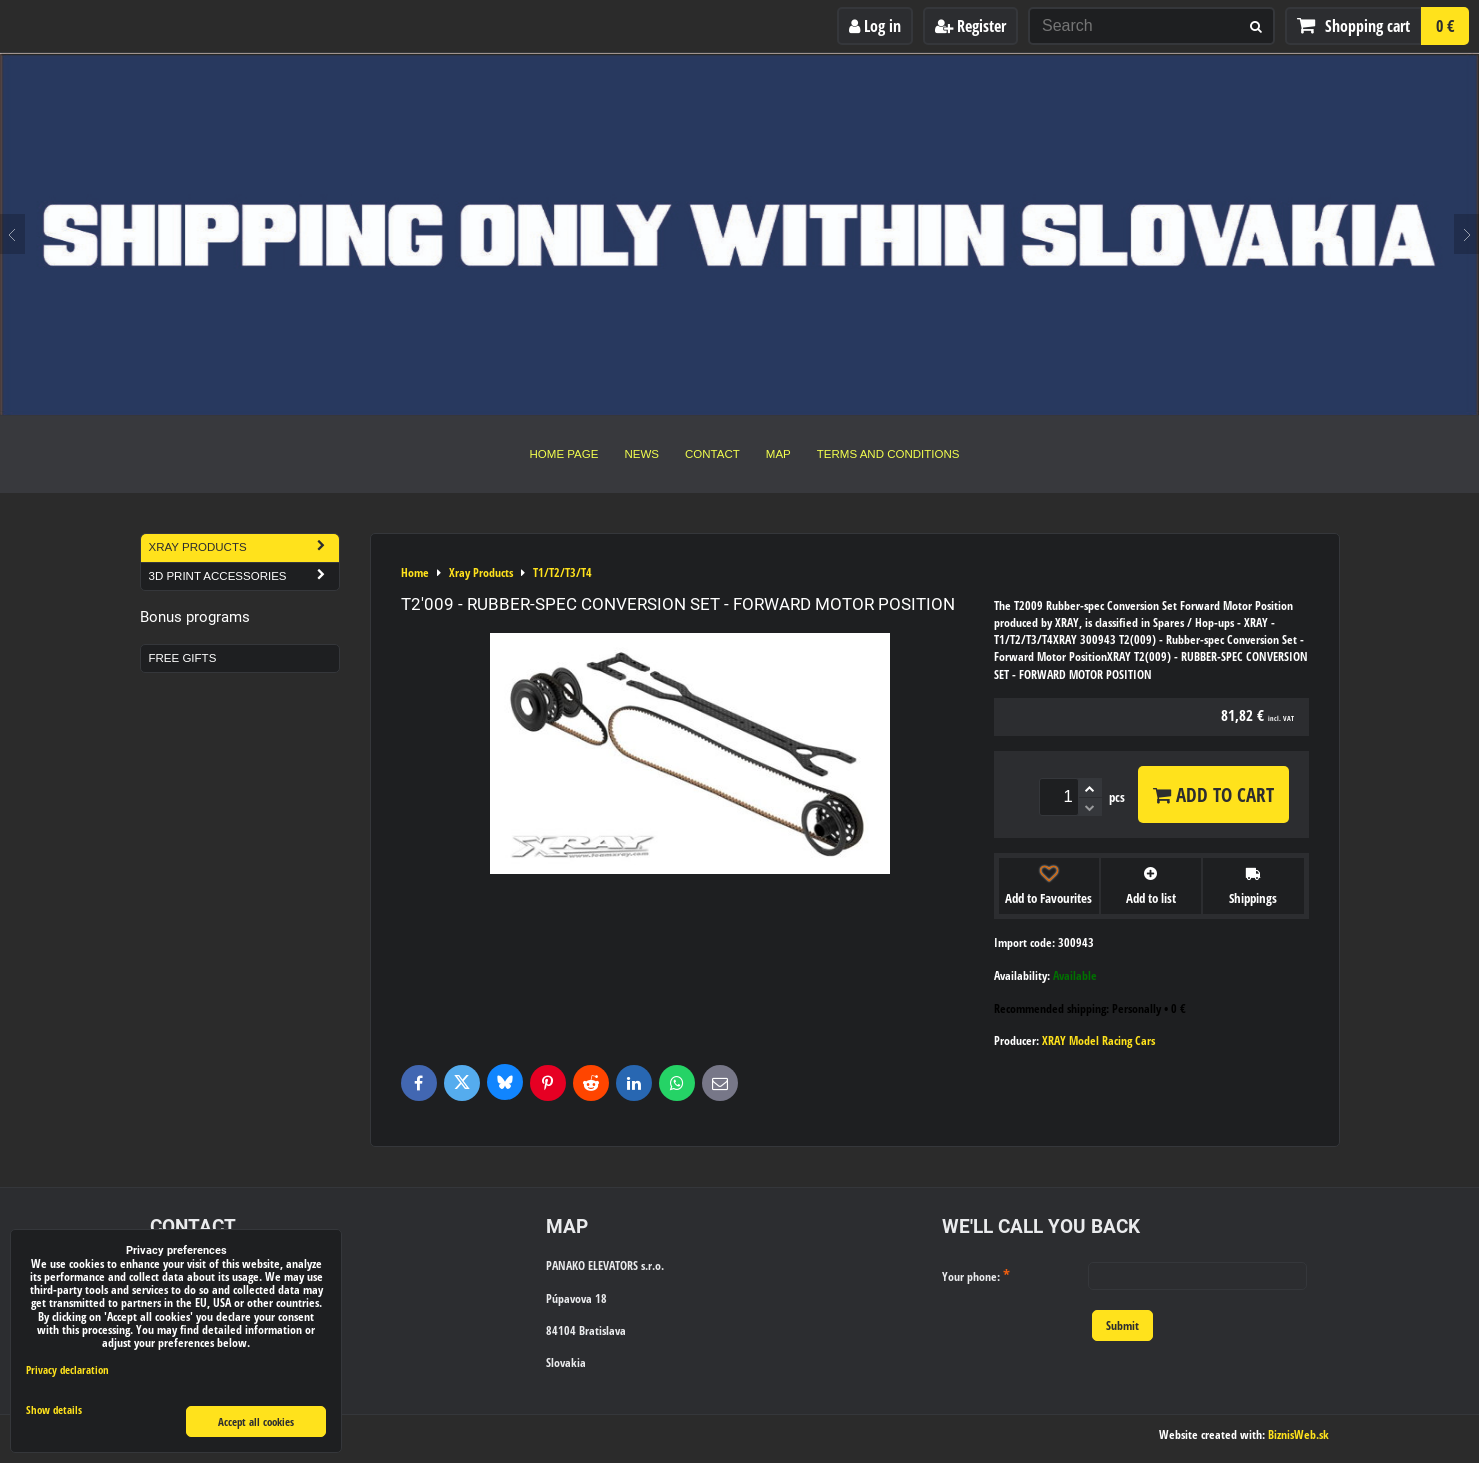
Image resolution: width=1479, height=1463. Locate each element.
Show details (54, 1410)
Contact (712, 454)
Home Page (564, 454)
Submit (1122, 1325)
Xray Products (244, 547)
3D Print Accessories (244, 576)
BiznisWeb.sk (1298, 1434)
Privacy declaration (67, 1369)
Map (778, 454)
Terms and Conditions (888, 454)
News (641, 454)
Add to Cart (1213, 794)
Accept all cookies (256, 1421)
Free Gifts (183, 658)
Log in (875, 26)
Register (970, 26)
